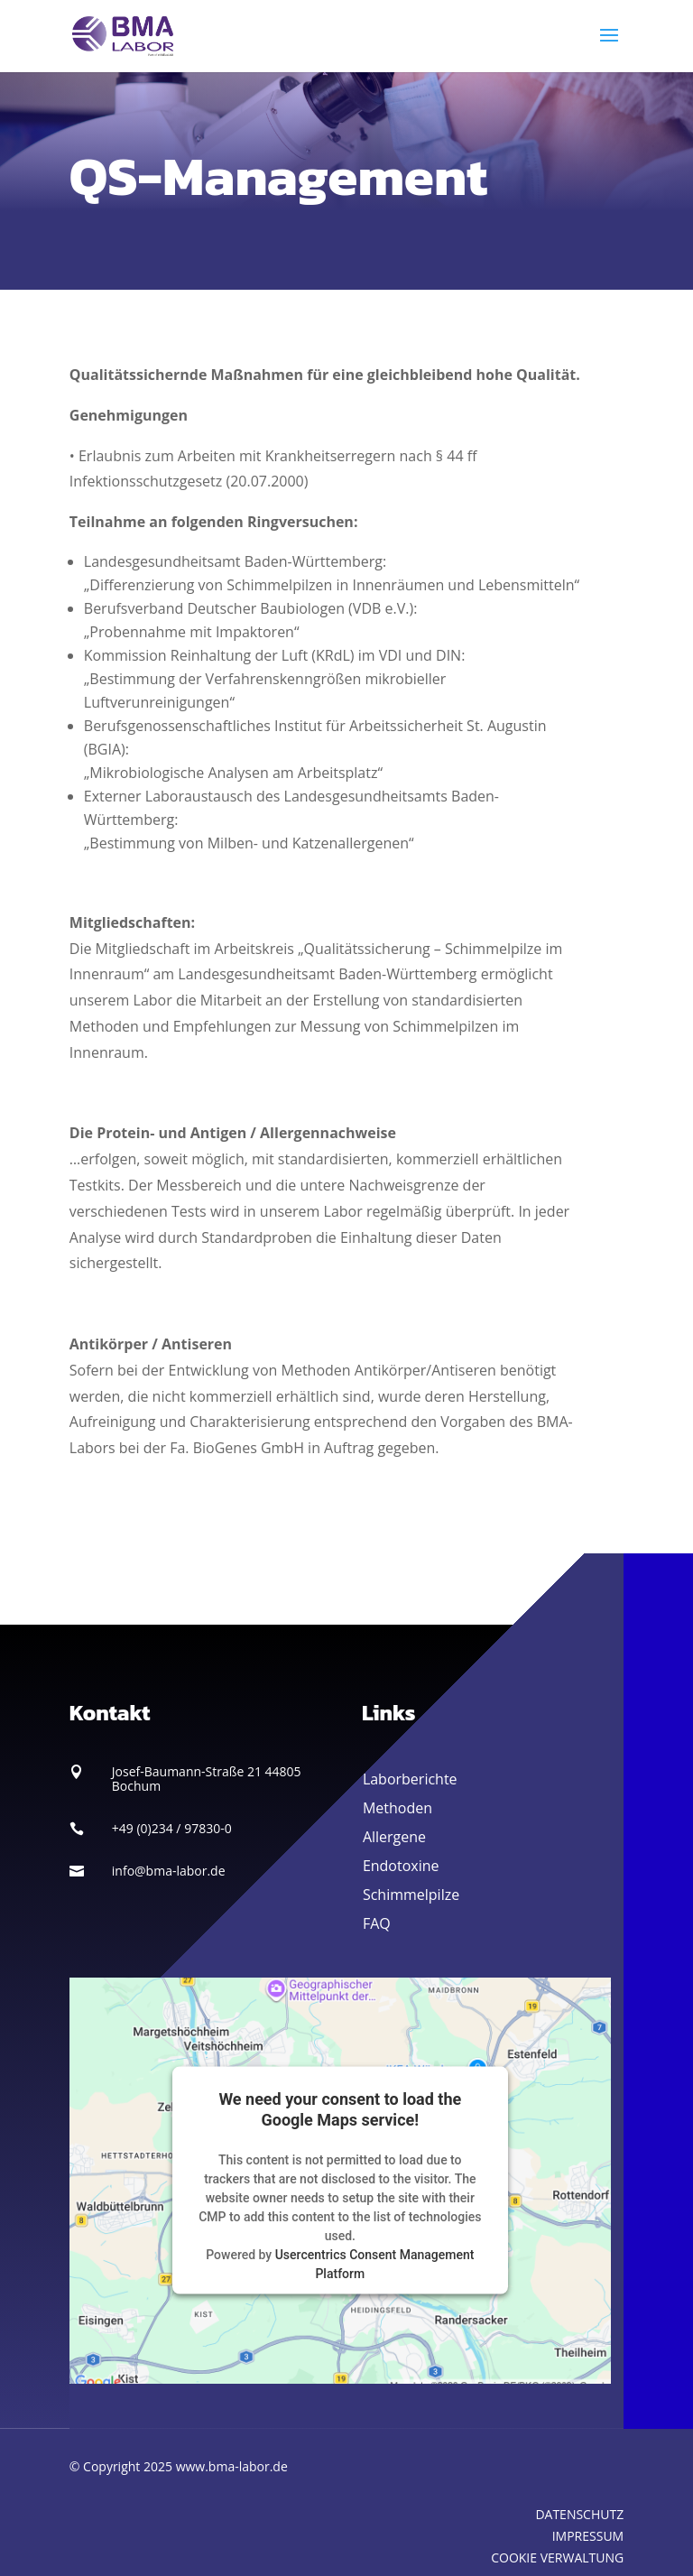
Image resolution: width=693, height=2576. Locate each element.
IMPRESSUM (588, 2535)
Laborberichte (410, 1779)
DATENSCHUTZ (579, 2514)
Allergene (394, 1837)
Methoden (397, 1808)
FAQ (377, 1923)
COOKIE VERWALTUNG (557, 2557)
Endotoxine (401, 1866)
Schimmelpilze (411, 1894)
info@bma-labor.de (169, 1870)
